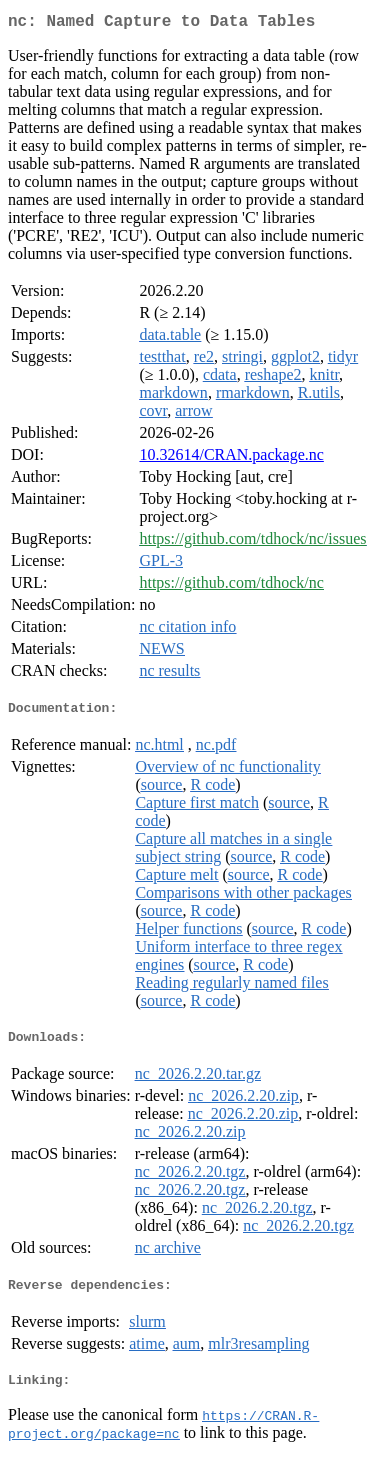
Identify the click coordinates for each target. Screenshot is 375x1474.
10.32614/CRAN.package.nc (231, 458)
